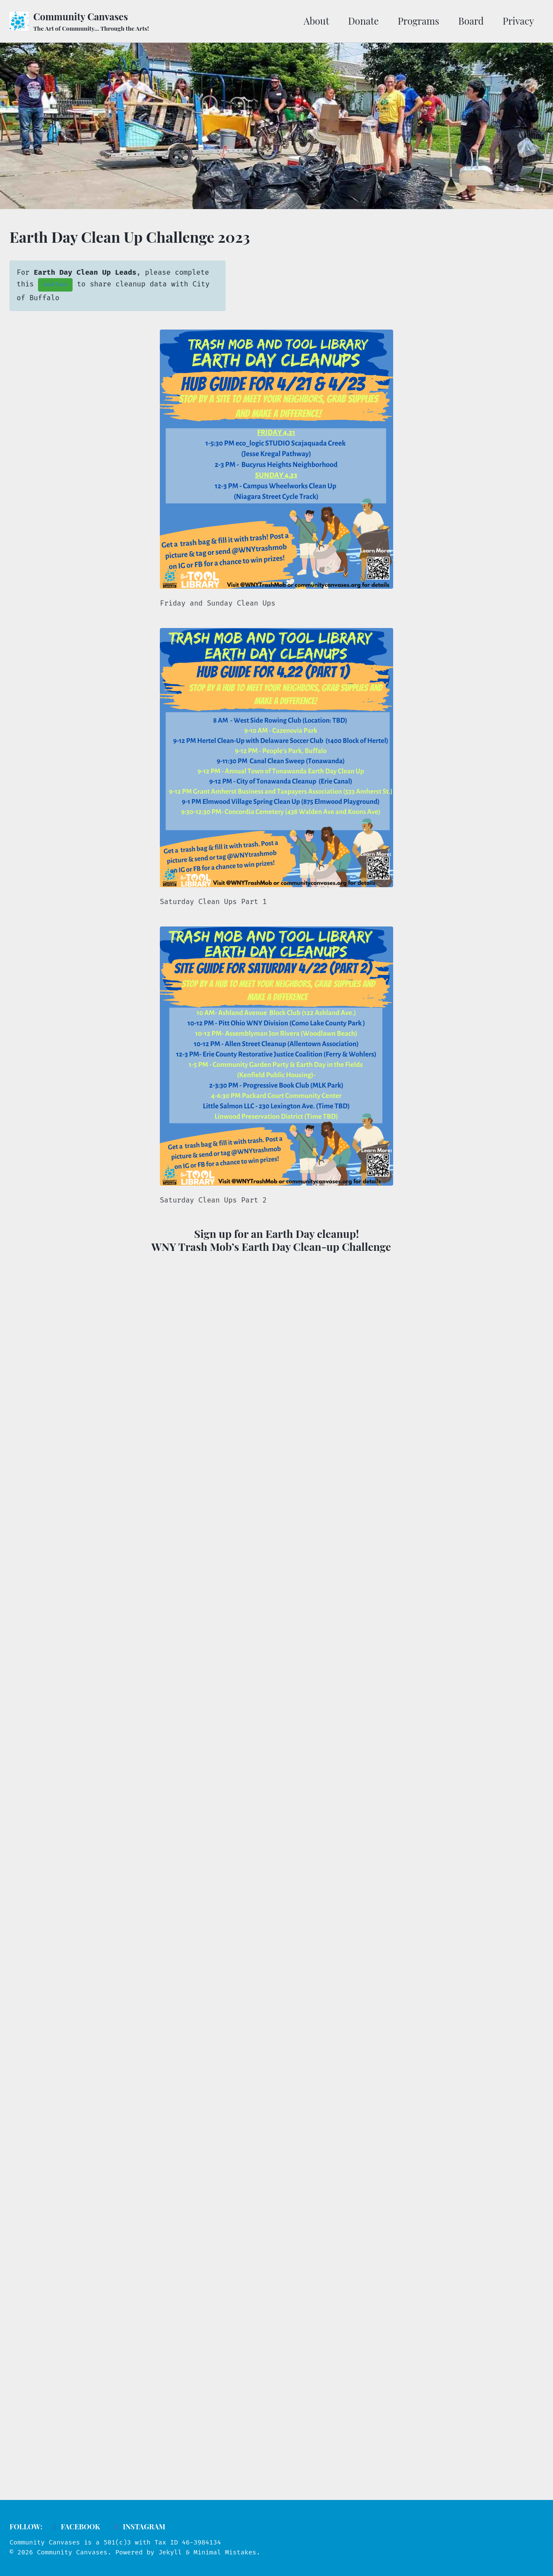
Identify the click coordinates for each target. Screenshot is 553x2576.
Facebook (75, 2526)
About (316, 20)
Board (471, 20)
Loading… (276, 1863)
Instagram (138, 2526)
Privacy (518, 20)
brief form (55, 285)
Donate (363, 20)
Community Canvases (91, 21)
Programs (418, 20)
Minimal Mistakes (225, 2552)
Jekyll (170, 2552)
